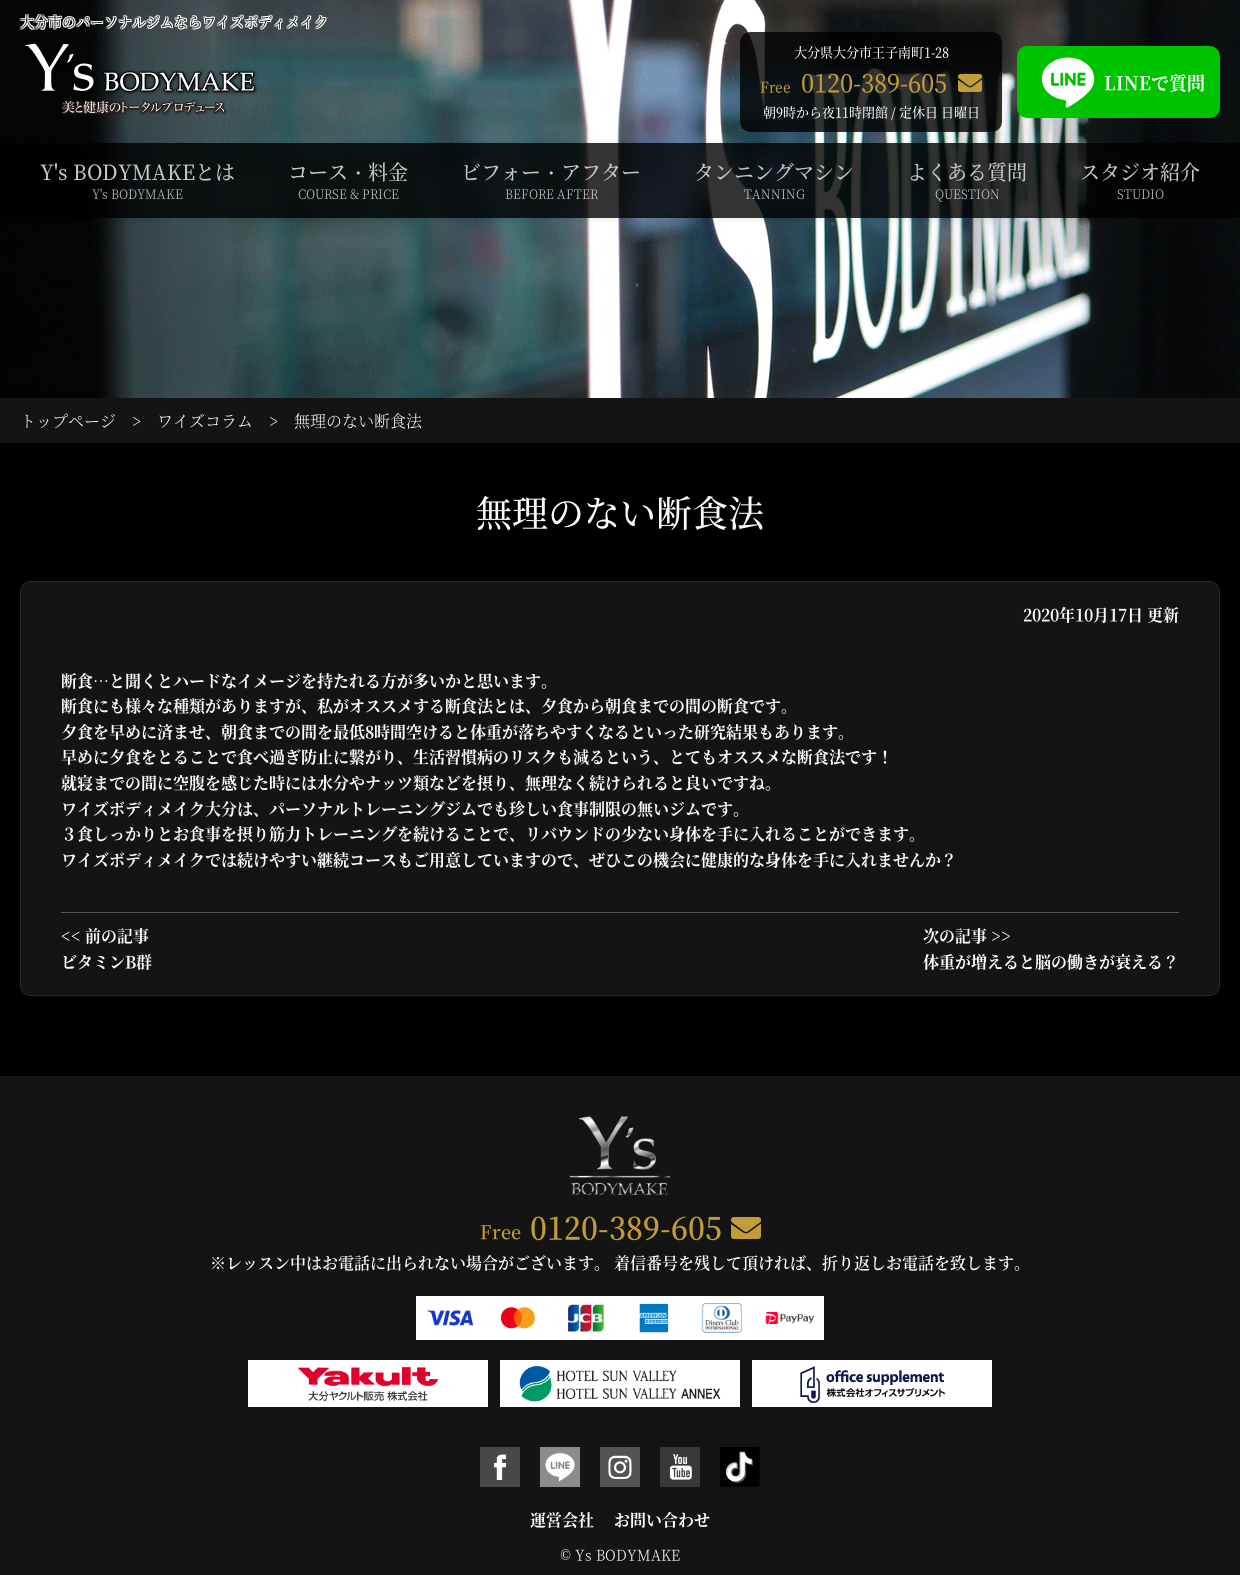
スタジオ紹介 (1140, 180)
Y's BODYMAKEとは (137, 180)
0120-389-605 (626, 1226)
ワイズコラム (205, 420)
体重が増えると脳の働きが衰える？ (1051, 961)
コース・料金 (348, 180)
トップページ (68, 420)
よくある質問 (967, 180)
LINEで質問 (1118, 82)
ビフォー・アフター (551, 180)
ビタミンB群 (106, 961)
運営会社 (562, 1519)
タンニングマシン (774, 180)
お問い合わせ (662, 1519)
